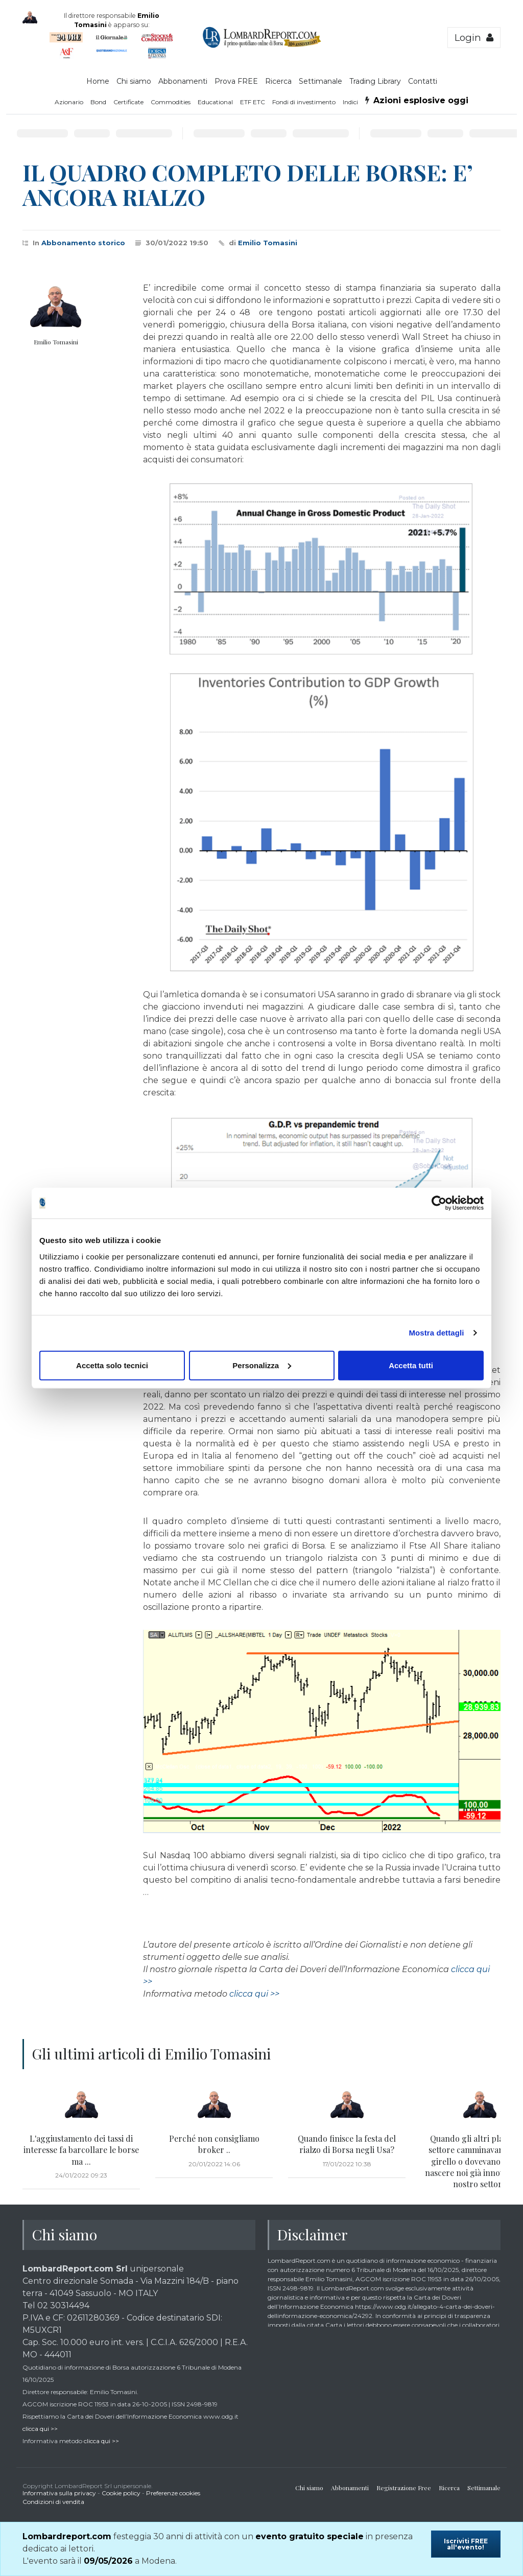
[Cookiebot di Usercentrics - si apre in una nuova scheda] (439, 1203)
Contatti (422, 81)
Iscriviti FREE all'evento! (466, 2544)
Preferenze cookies (173, 2493)
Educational (215, 102)
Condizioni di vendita (53, 2501)
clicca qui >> (254, 1994)
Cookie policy (121, 2493)
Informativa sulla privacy (59, 2493)
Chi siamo (133, 81)
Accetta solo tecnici (112, 1365)
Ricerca (278, 81)
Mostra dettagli (436, 1332)
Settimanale (320, 81)
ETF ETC (252, 102)
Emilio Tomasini (267, 243)
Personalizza (261, 1365)
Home (97, 81)
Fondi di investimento (304, 102)
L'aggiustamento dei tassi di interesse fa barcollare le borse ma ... (81, 2150)
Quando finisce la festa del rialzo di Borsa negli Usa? (347, 2144)
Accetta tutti (411, 1365)
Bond (98, 102)
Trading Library (375, 81)
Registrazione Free (403, 2488)
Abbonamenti (182, 81)
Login (474, 37)
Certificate (128, 102)
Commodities (171, 102)
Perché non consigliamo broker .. (214, 2144)
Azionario (69, 102)
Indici (350, 102)
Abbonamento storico (83, 243)
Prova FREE (236, 81)
